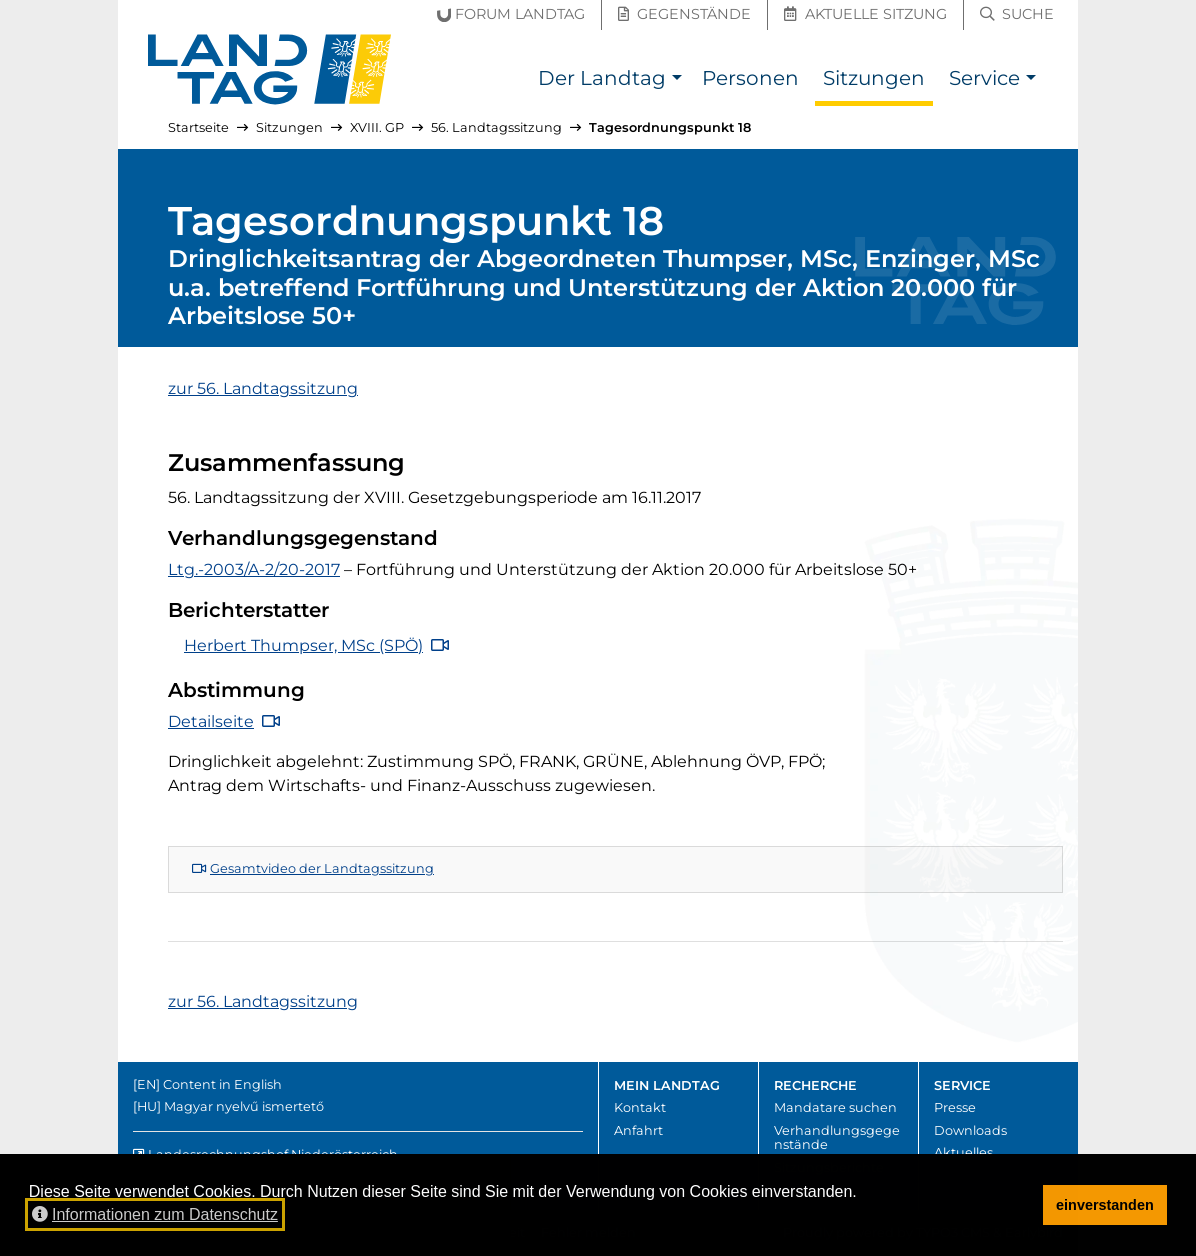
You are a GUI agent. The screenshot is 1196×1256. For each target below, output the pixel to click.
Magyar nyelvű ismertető (244, 1106)
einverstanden (1105, 1205)
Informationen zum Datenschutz (155, 1214)
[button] (676, 80)
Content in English (222, 1084)
